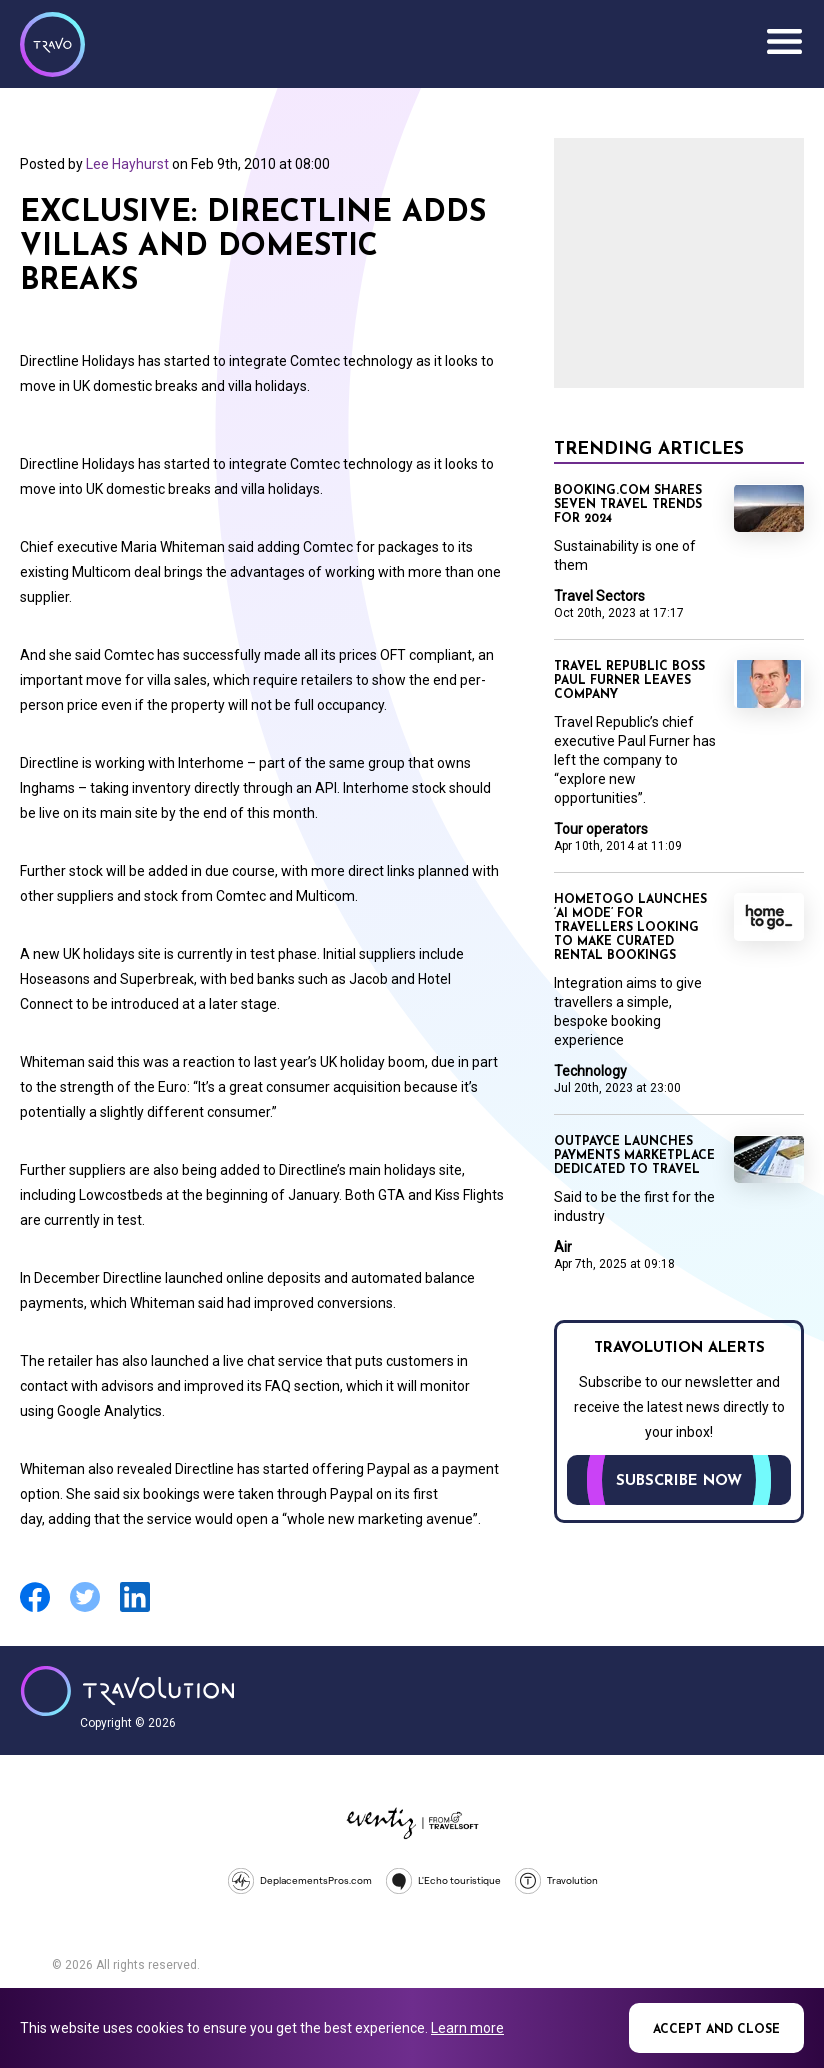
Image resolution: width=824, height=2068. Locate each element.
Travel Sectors (599, 596)
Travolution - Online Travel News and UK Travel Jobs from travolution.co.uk (127, 1691)
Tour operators (601, 829)
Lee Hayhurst (127, 164)
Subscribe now (679, 1481)
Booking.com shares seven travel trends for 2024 (628, 505)
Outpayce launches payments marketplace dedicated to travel (634, 1156)
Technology (590, 1071)
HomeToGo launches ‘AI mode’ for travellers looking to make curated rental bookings (630, 928)
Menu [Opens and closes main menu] (784, 42)
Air (563, 1247)
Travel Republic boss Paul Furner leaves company (629, 681)
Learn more (467, 2028)
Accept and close (716, 2030)
